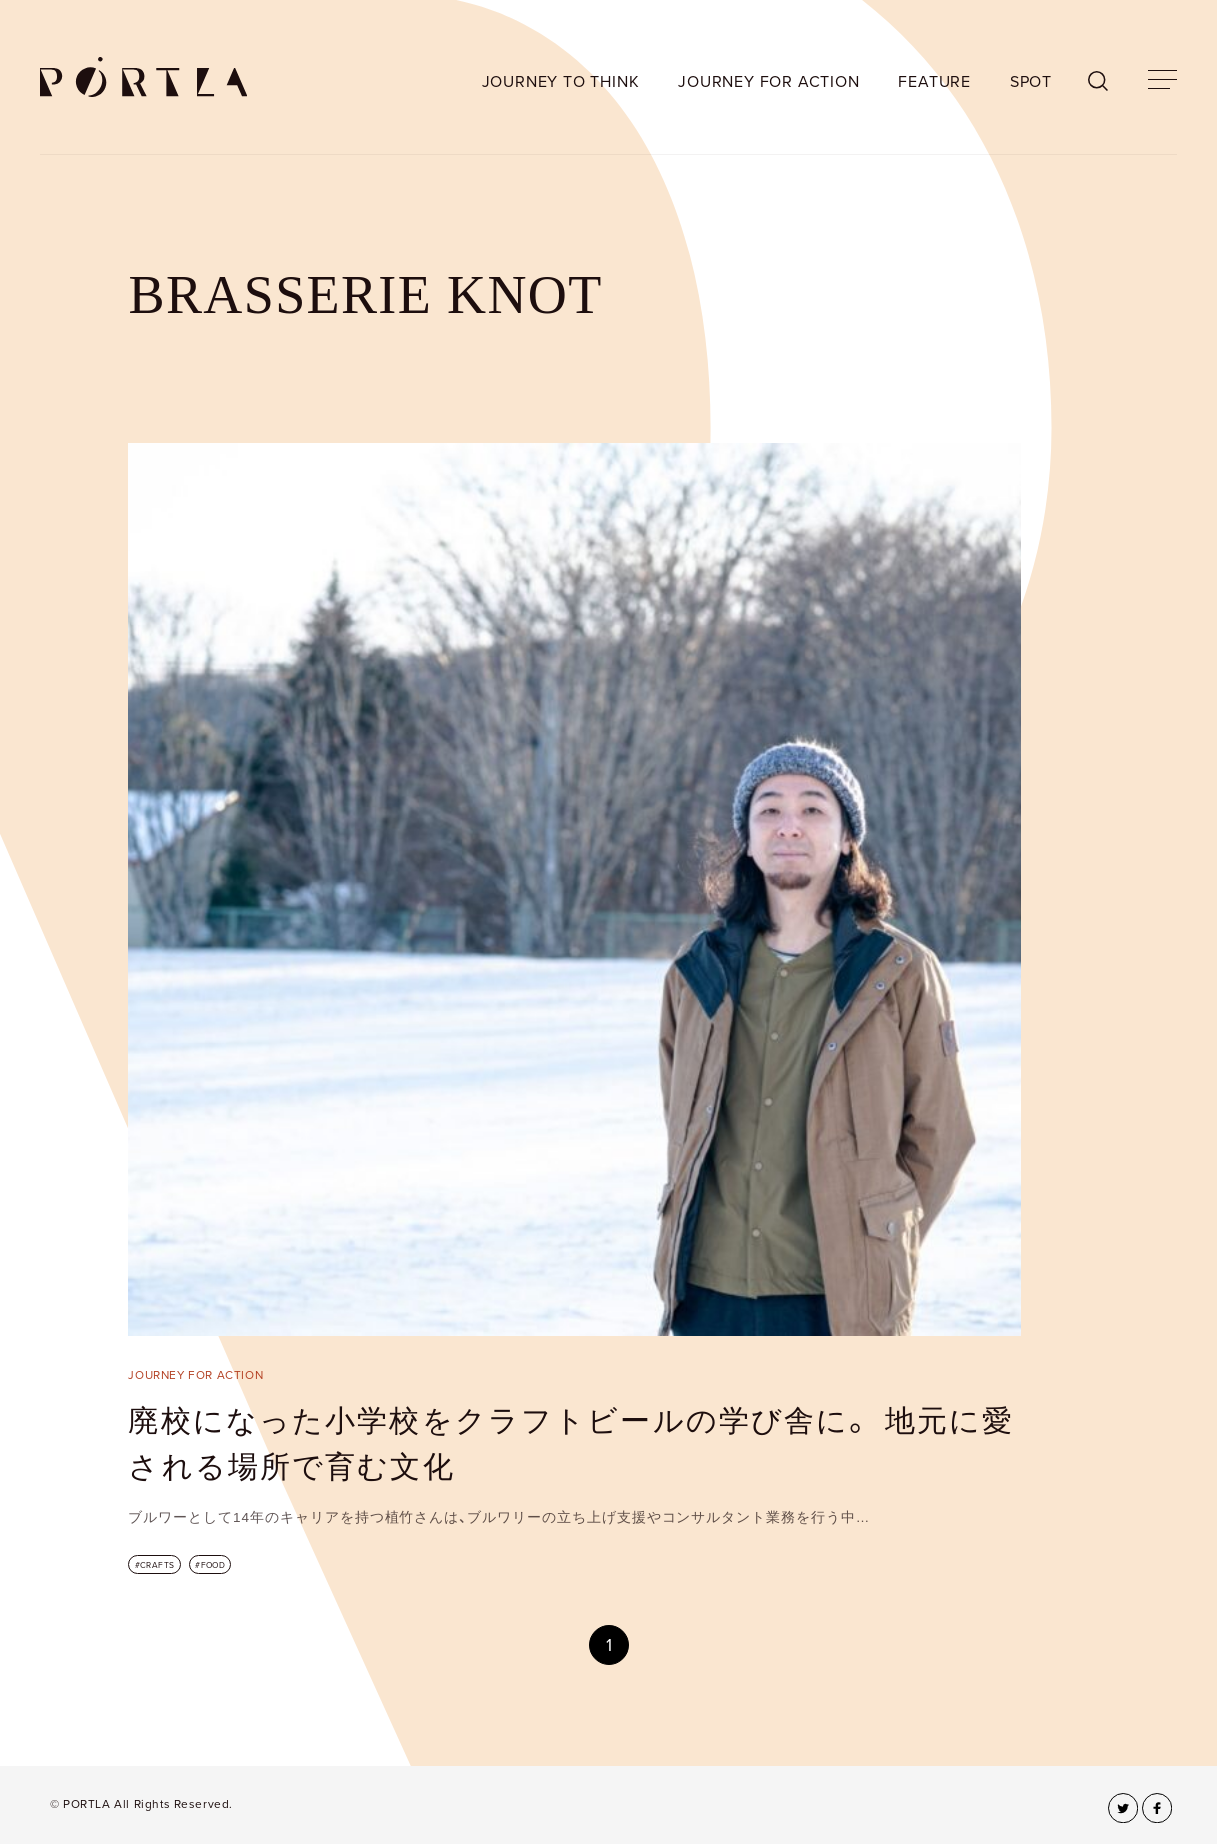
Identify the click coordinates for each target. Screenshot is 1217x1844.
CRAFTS (157, 1565)
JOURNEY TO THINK (561, 82)
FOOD (213, 1565)
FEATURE (934, 82)
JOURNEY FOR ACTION (768, 82)
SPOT (1031, 82)
